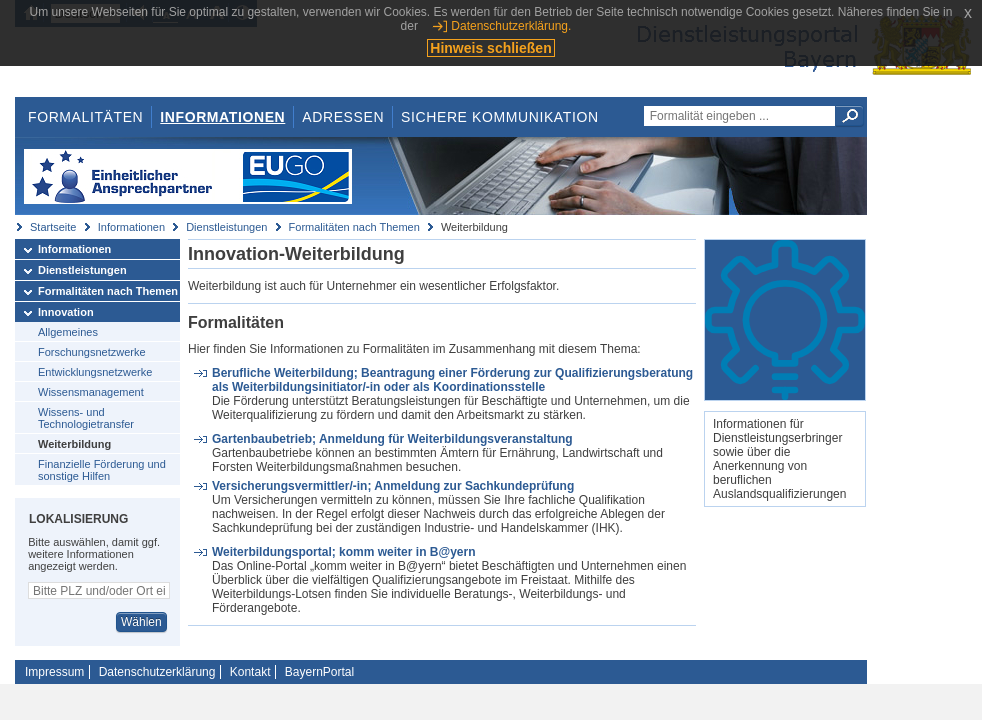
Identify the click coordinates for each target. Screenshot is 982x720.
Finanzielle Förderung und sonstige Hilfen (102, 470)
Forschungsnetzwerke (92, 352)
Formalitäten (85, 117)
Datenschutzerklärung (157, 672)
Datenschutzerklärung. (511, 26)
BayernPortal (319, 672)
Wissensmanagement (91, 392)
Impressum (54, 672)
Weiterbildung (74, 444)
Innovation (66, 312)
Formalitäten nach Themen (354, 227)
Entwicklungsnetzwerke (95, 372)
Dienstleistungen (226, 227)
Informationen (222, 117)
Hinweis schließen (490, 48)
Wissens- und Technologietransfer (86, 418)
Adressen (343, 117)
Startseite (53, 227)
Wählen (141, 622)
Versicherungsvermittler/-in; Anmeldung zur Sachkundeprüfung (393, 486)
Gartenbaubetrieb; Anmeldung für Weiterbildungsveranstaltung (392, 439)
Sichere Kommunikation (500, 117)
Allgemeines (68, 332)
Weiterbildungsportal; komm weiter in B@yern (344, 552)
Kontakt (250, 672)
